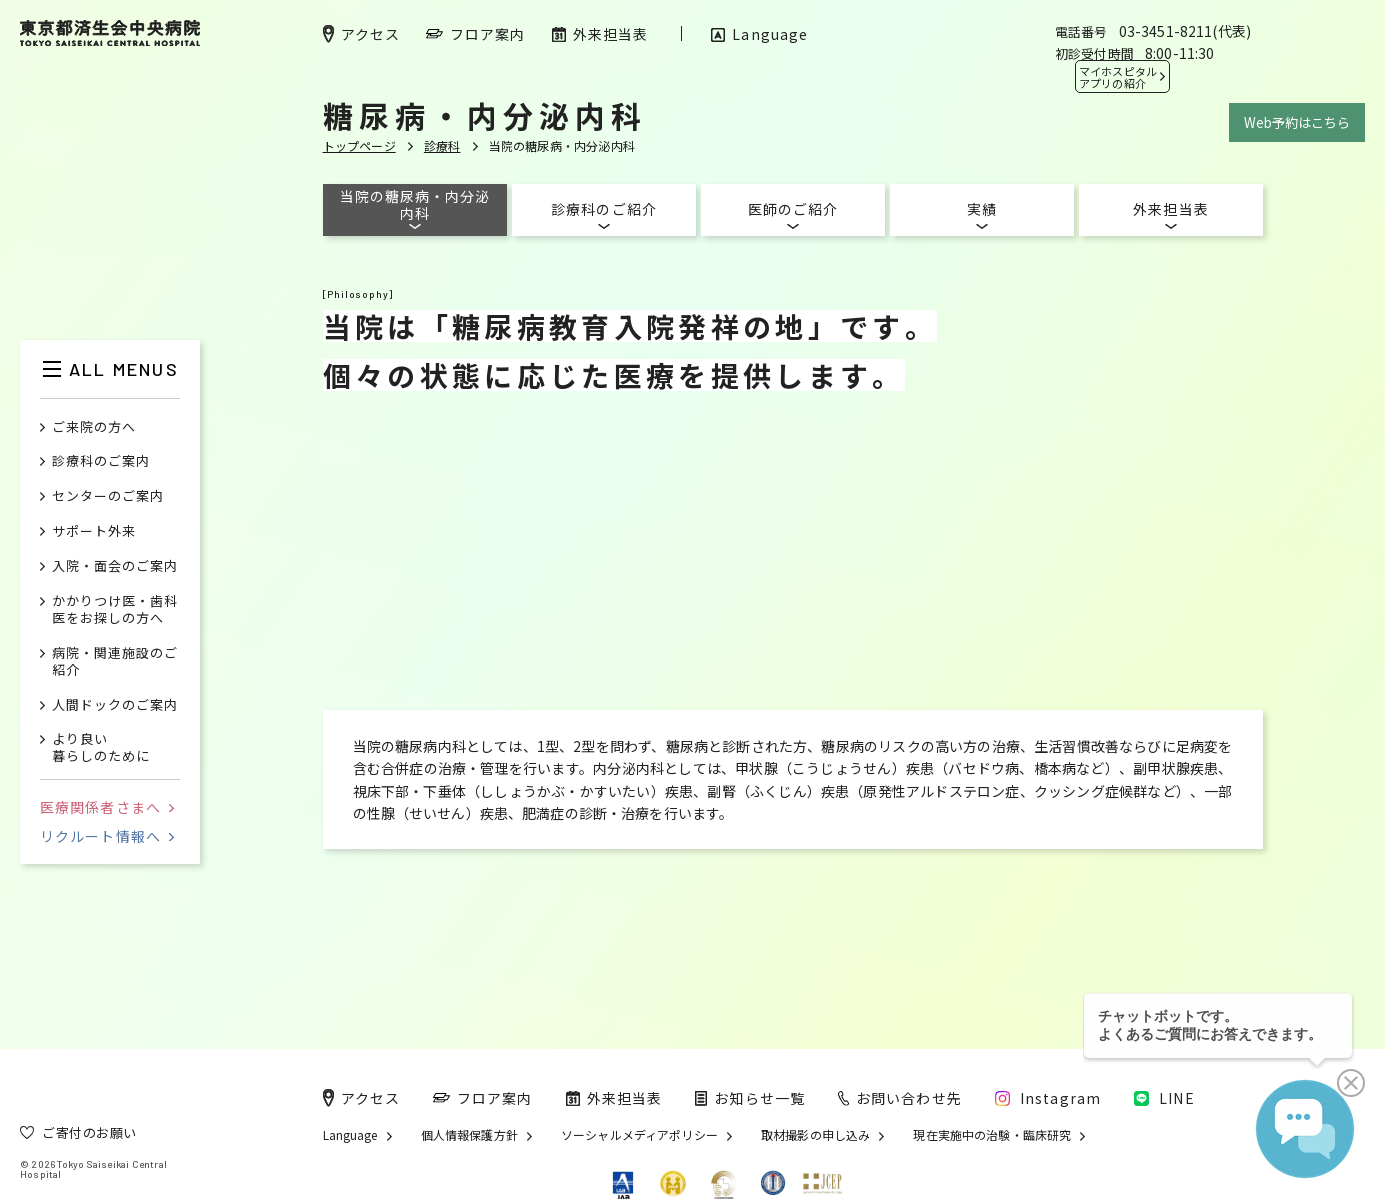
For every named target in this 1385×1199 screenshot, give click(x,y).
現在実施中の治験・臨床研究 (992, 1135)
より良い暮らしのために (101, 748)
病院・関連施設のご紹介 (115, 662)
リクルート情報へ (107, 836)
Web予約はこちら (1297, 122)
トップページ (359, 145)
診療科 (442, 145)
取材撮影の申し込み (815, 1135)
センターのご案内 (108, 496)
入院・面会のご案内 (115, 566)
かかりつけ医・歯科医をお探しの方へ (115, 610)
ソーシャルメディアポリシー (639, 1135)
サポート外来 (94, 531)
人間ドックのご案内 (115, 705)
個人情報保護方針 (469, 1135)
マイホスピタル (1118, 77)
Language (350, 1135)
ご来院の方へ (94, 427)
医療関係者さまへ (107, 807)
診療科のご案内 (101, 461)
